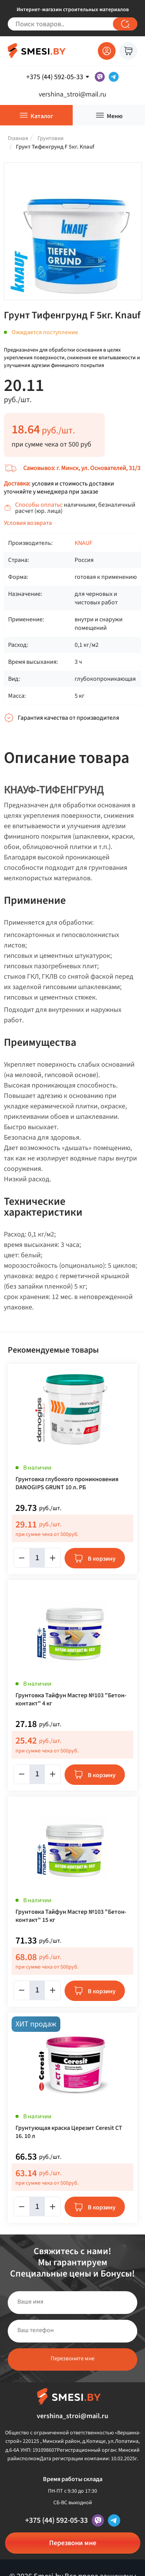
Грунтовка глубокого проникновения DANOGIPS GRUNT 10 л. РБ (66, 1483)
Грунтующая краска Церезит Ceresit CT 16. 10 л (68, 2132)
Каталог (42, 116)
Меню (115, 116)
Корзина (128, 51)
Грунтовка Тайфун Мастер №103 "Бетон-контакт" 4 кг (70, 1699)
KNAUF (83, 543)
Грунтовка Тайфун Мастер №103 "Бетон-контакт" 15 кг (70, 1916)
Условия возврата (28, 523)
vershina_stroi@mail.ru (72, 94)
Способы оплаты (38, 505)
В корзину (102, 1558)
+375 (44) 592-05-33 (56, 2520)
